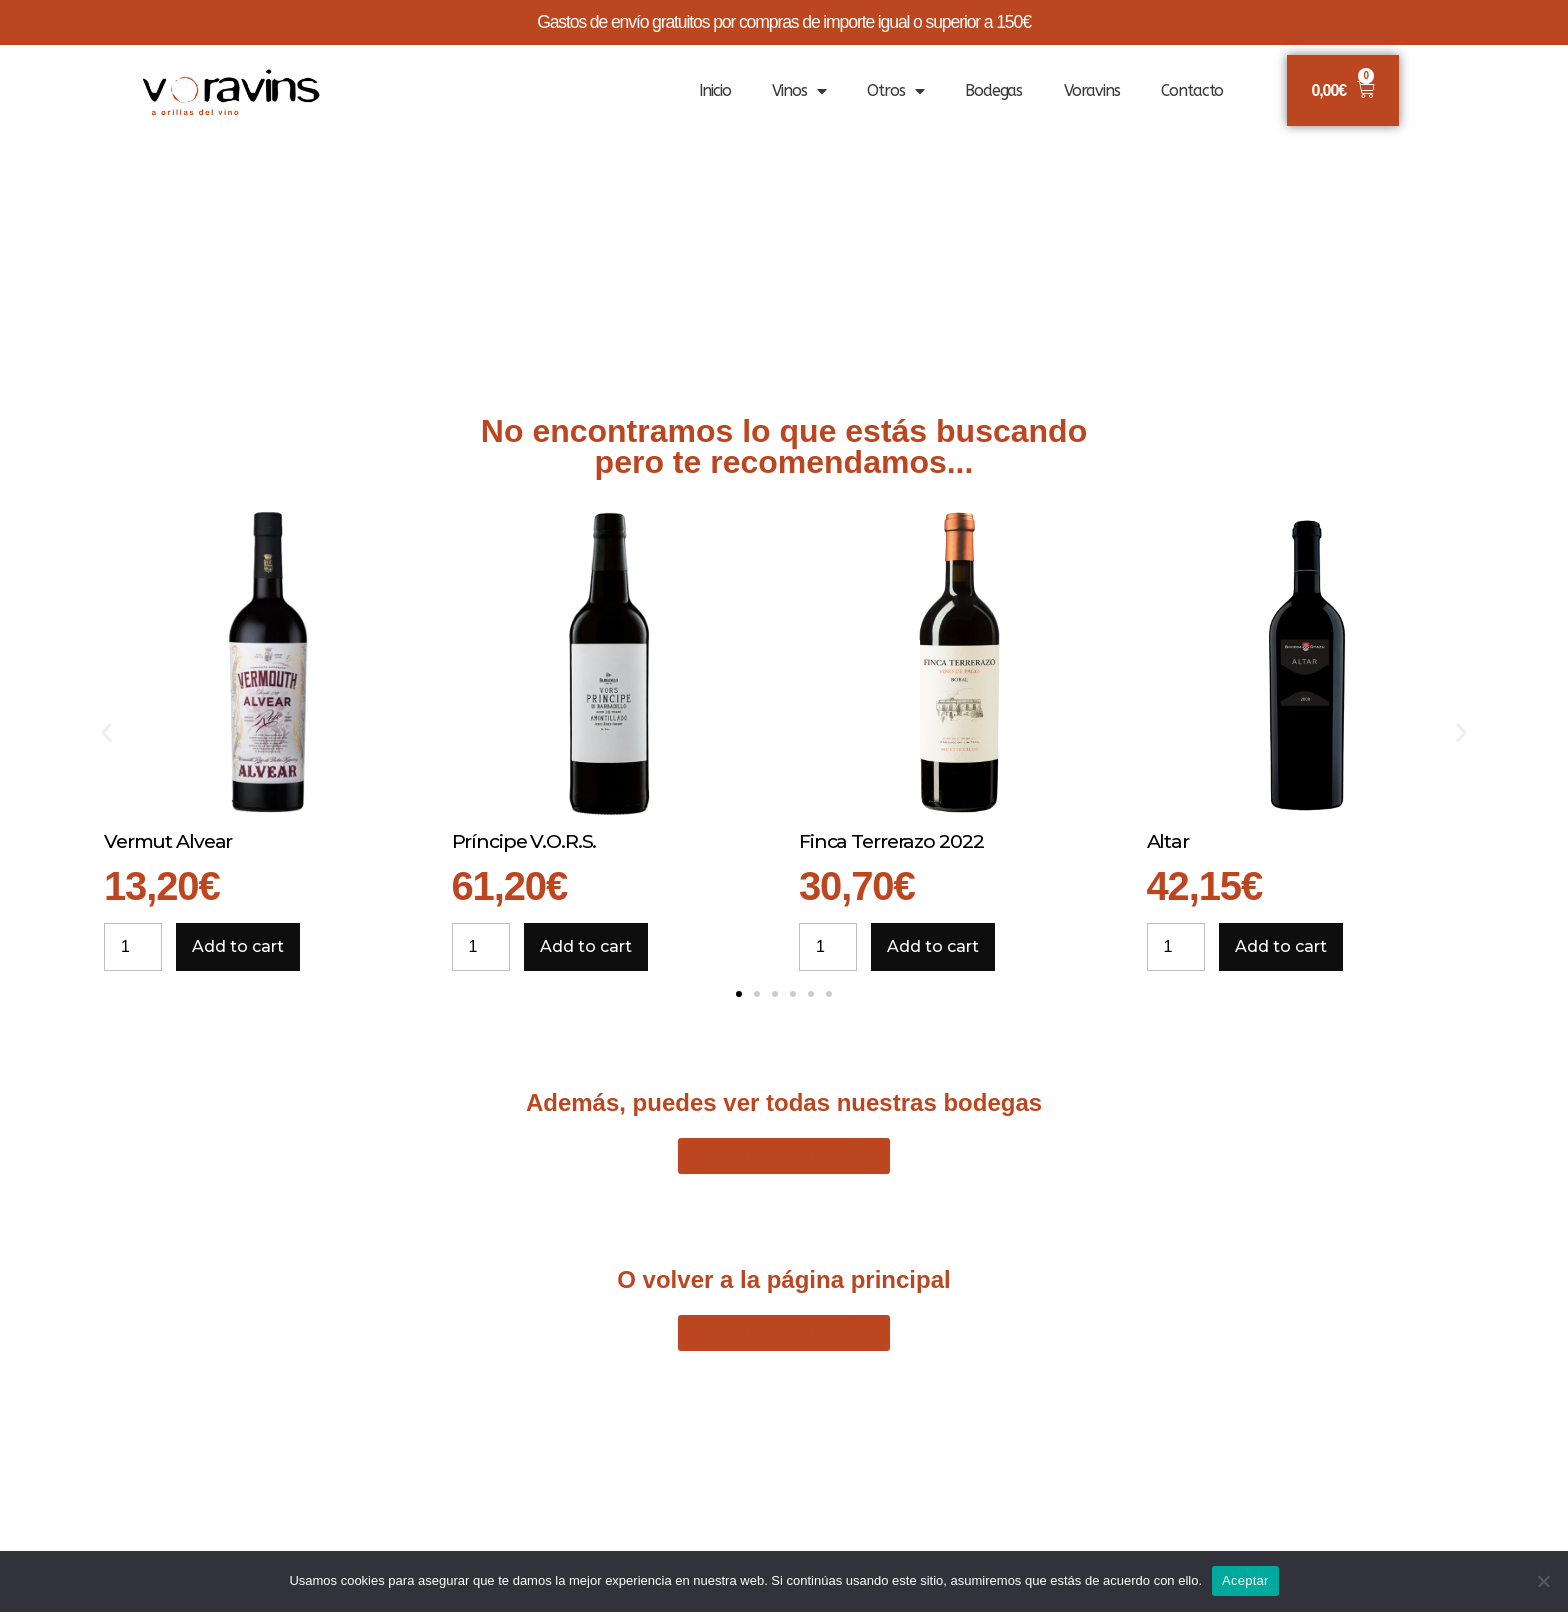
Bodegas (993, 90)
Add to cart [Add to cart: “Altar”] (1281, 946)
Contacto (1192, 90)
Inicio (715, 90)
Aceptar (1245, 1580)
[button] (106, 732)
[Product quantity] (133, 947)
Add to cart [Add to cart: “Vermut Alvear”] (238, 946)
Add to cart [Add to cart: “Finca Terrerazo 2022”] (933, 946)
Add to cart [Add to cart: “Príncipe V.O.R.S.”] (586, 946)
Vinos (798, 91)
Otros (895, 91)
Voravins (1092, 90)
